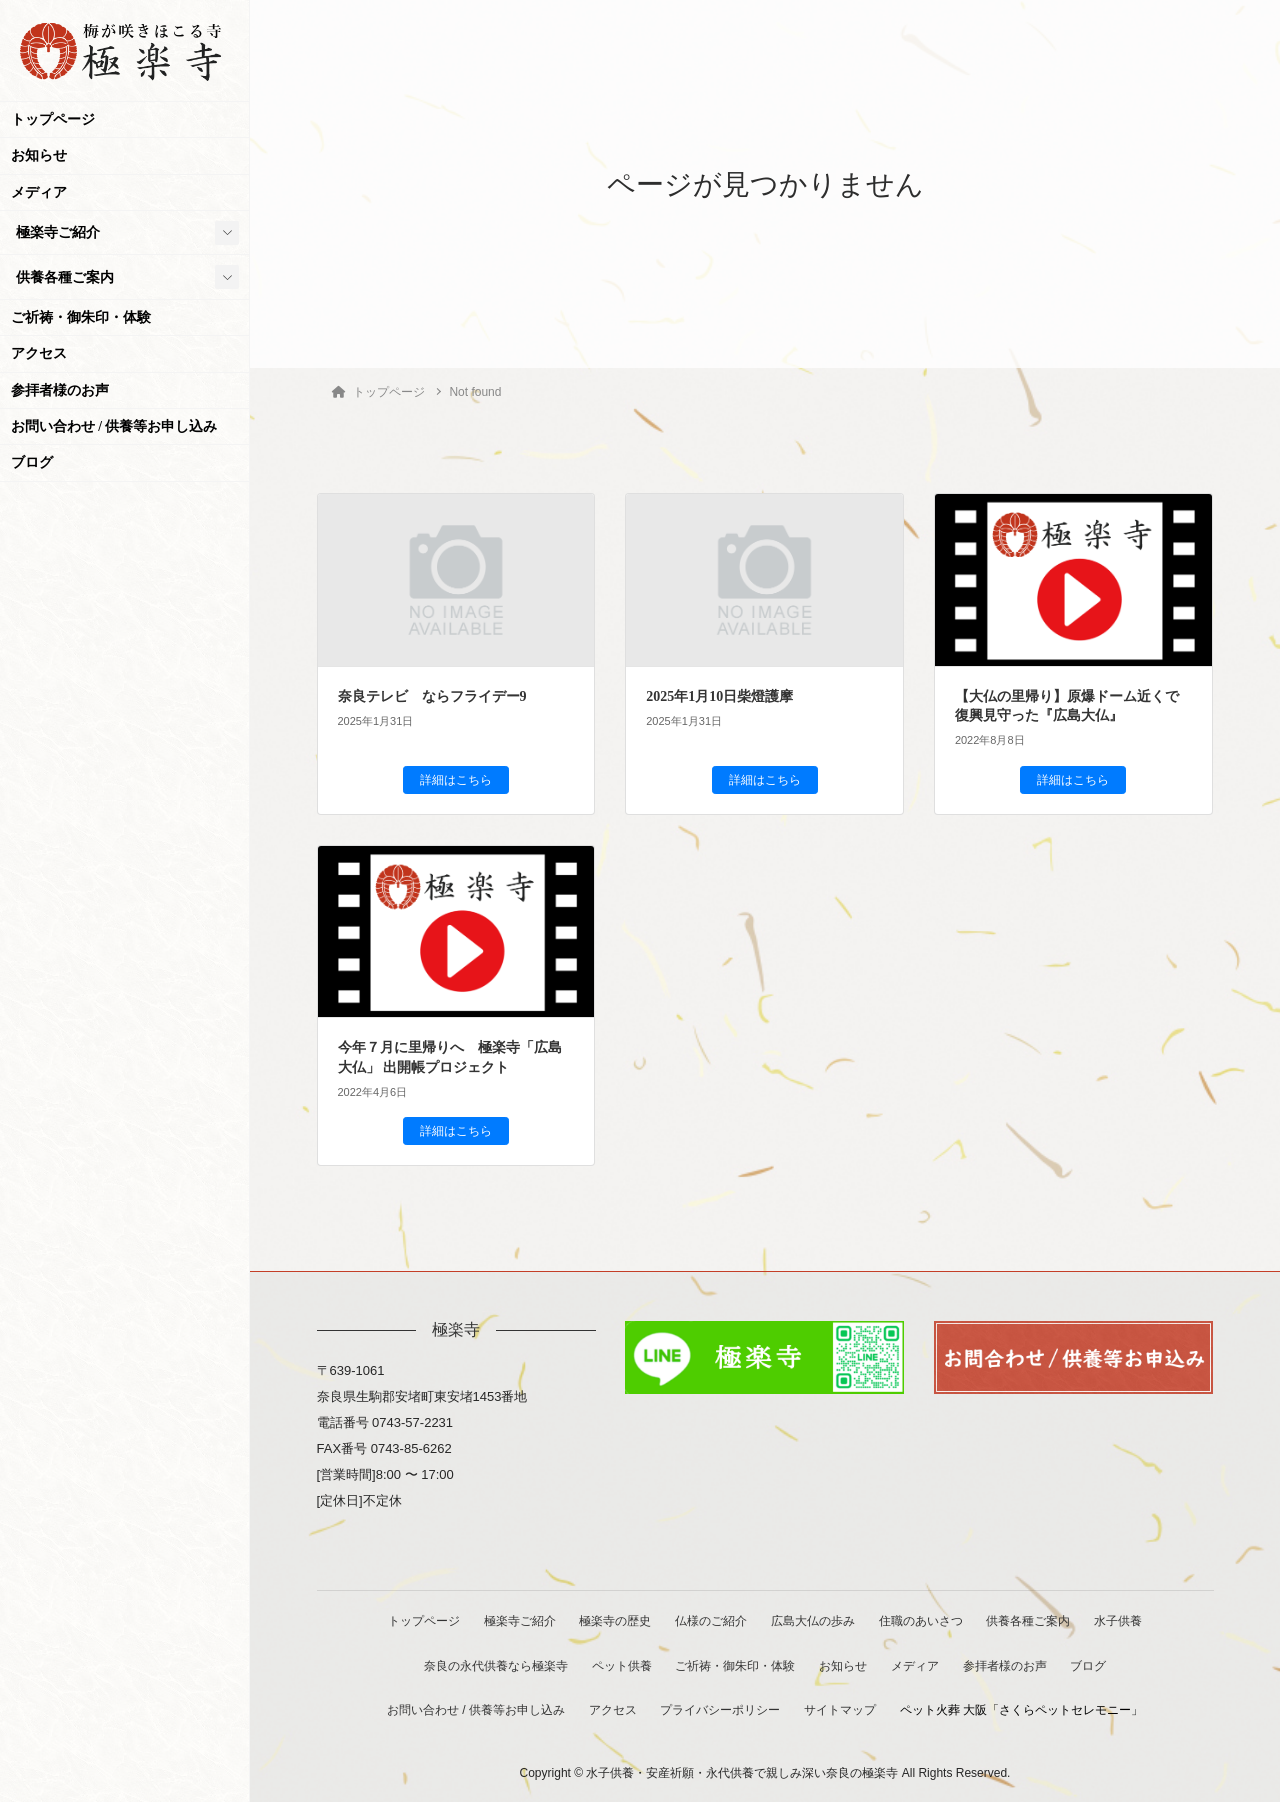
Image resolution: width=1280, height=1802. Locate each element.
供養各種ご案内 (65, 277)
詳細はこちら (456, 780)
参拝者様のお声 (60, 390)
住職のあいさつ (923, 1621)
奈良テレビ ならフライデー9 (432, 696)
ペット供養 (619, 1665)
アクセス (39, 353)
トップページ (53, 119)
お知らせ (39, 155)
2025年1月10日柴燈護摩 (719, 696)
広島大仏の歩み (814, 1621)
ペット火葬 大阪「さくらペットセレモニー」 (1024, 1710)
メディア (39, 192)
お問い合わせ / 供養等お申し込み (114, 426)
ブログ (32, 462)
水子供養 (1124, 1621)
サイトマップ (842, 1710)
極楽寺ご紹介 (58, 232)
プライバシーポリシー (721, 1710)
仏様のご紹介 (711, 1621)
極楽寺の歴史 (614, 1621)
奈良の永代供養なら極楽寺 (492, 1665)
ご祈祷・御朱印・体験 (81, 317)
